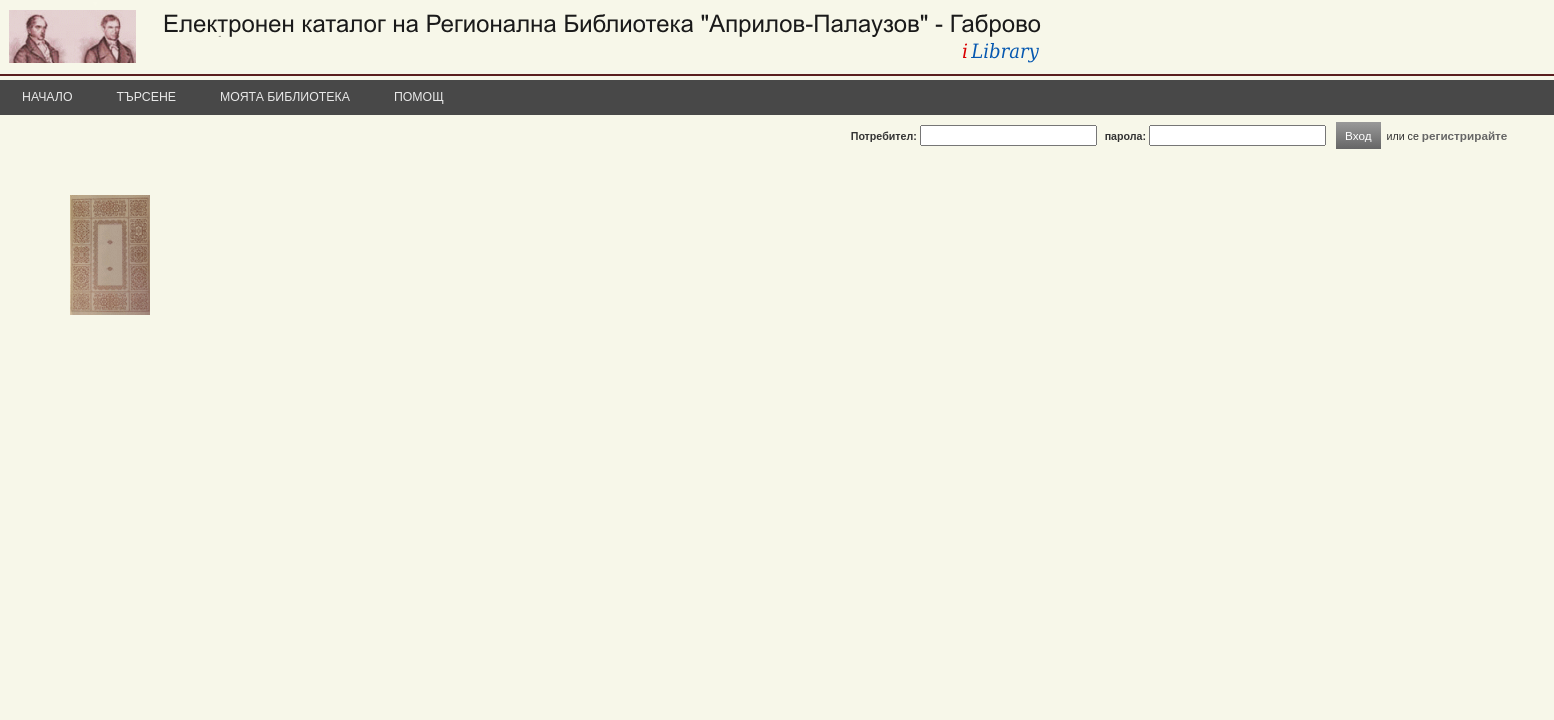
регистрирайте (1465, 135)
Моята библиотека (285, 97)
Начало (47, 97)
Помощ (419, 97)
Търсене (147, 97)
